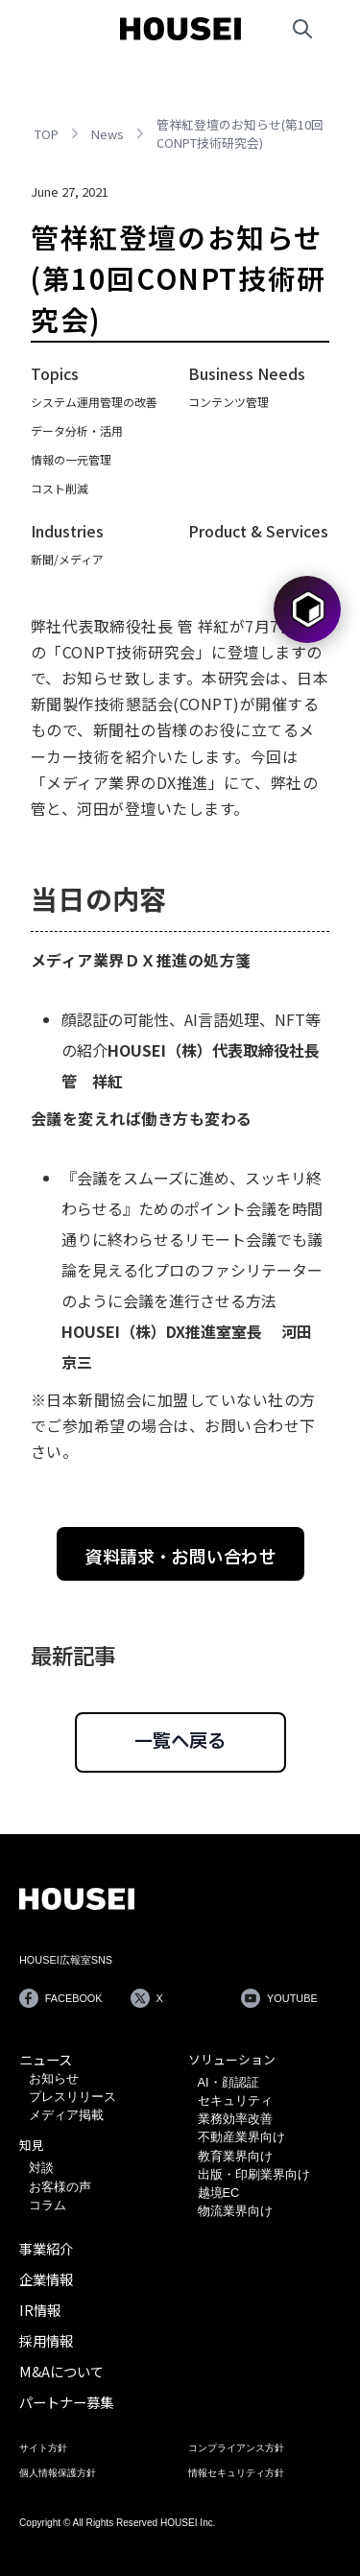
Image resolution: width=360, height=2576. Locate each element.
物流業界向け (235, 2211)
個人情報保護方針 (57, 2473)
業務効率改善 (235, 2118)
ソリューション (232, 2059)
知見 (31, 2144)
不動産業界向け (241, 2137)
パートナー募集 (66, 2402)
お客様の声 (60, 2187)
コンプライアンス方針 (236, 2448)
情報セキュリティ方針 (236, 2473)
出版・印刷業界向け (254, 2174)
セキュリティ (235, 2100)
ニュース (45, 2059)
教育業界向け (235, 2156)
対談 (41, 2167)
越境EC (219, 2192)
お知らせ (54, 2078)
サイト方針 (43, 2448)
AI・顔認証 (228, 2082)
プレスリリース (72, 2096)
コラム (47, 2205)
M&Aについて (61, 2371)
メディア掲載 (66, 2115)
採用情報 (46, 2340)
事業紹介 (46, 2248)
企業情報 (46, 2279)
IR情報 (39, 2310)
